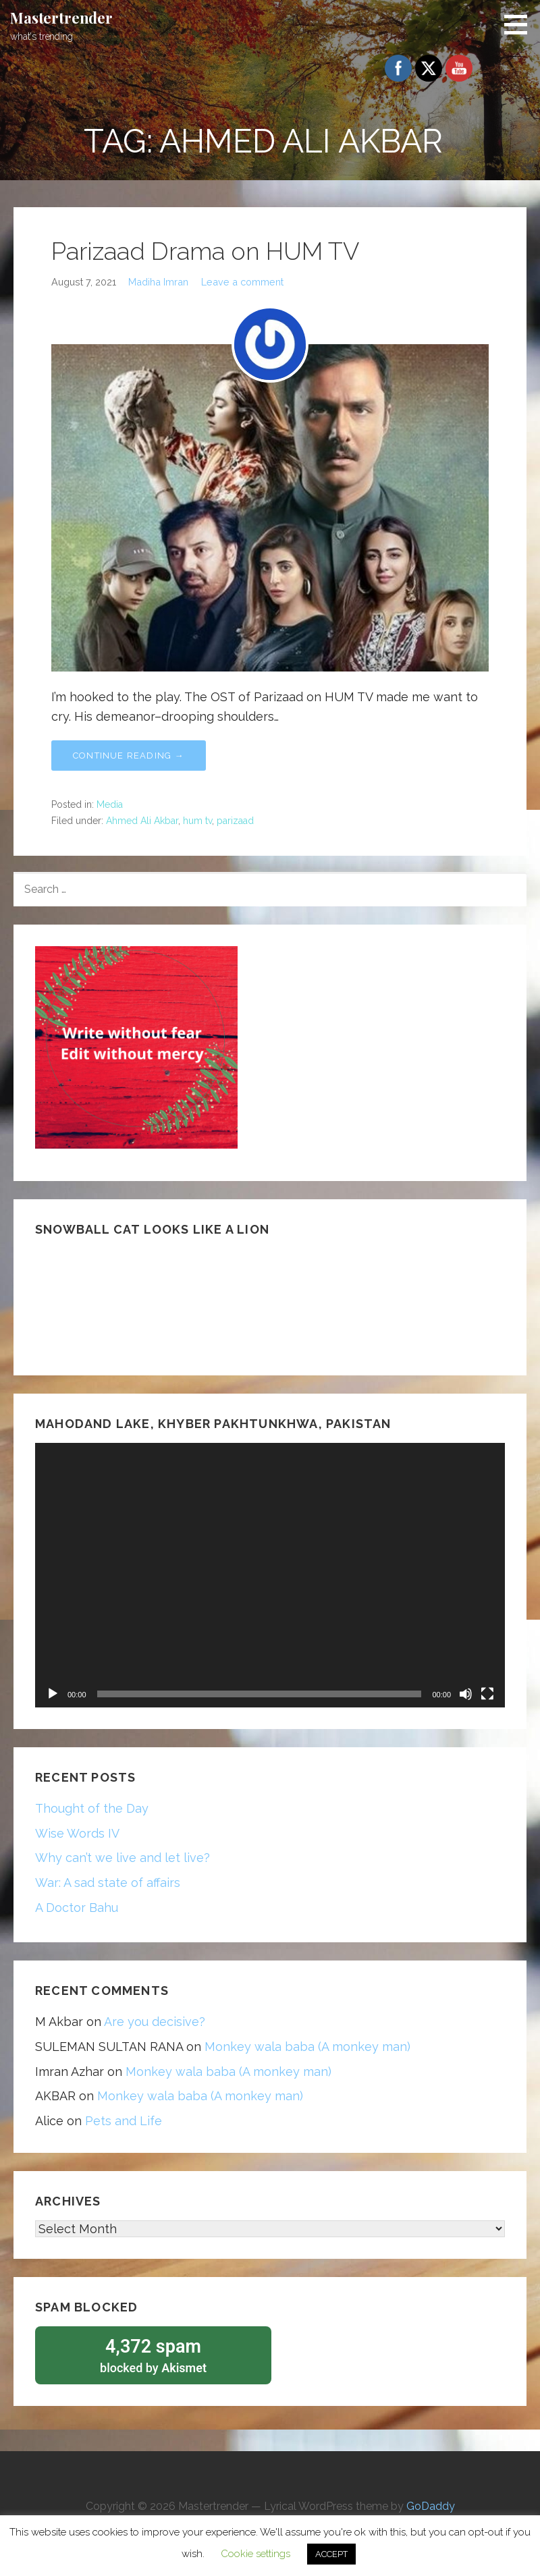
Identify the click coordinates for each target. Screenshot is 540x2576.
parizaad (235, 820)
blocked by (153, 2355)
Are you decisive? (154, 2022)
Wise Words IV (77, 1833)
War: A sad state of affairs (107, 1882)
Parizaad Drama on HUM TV (205, 251)
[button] (520, 24)
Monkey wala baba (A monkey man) (307, 2046)
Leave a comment (242, 281)
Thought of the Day (91, 1808)
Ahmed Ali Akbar (142, 820)
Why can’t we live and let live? (122, 1858)
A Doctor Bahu (76, 1907)
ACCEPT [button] (331, 2554)
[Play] (52, 1694)
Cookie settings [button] (255, 2554)
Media (110, 804)
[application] (270, 1575)
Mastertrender (61, 17)
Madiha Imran (158, 281)
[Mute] (466, 1694)
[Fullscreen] (487, 1694)
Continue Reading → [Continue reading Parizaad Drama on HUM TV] (128, 755)
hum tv (197, 820)
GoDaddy (430, 2506)
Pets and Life (123, 2121)
